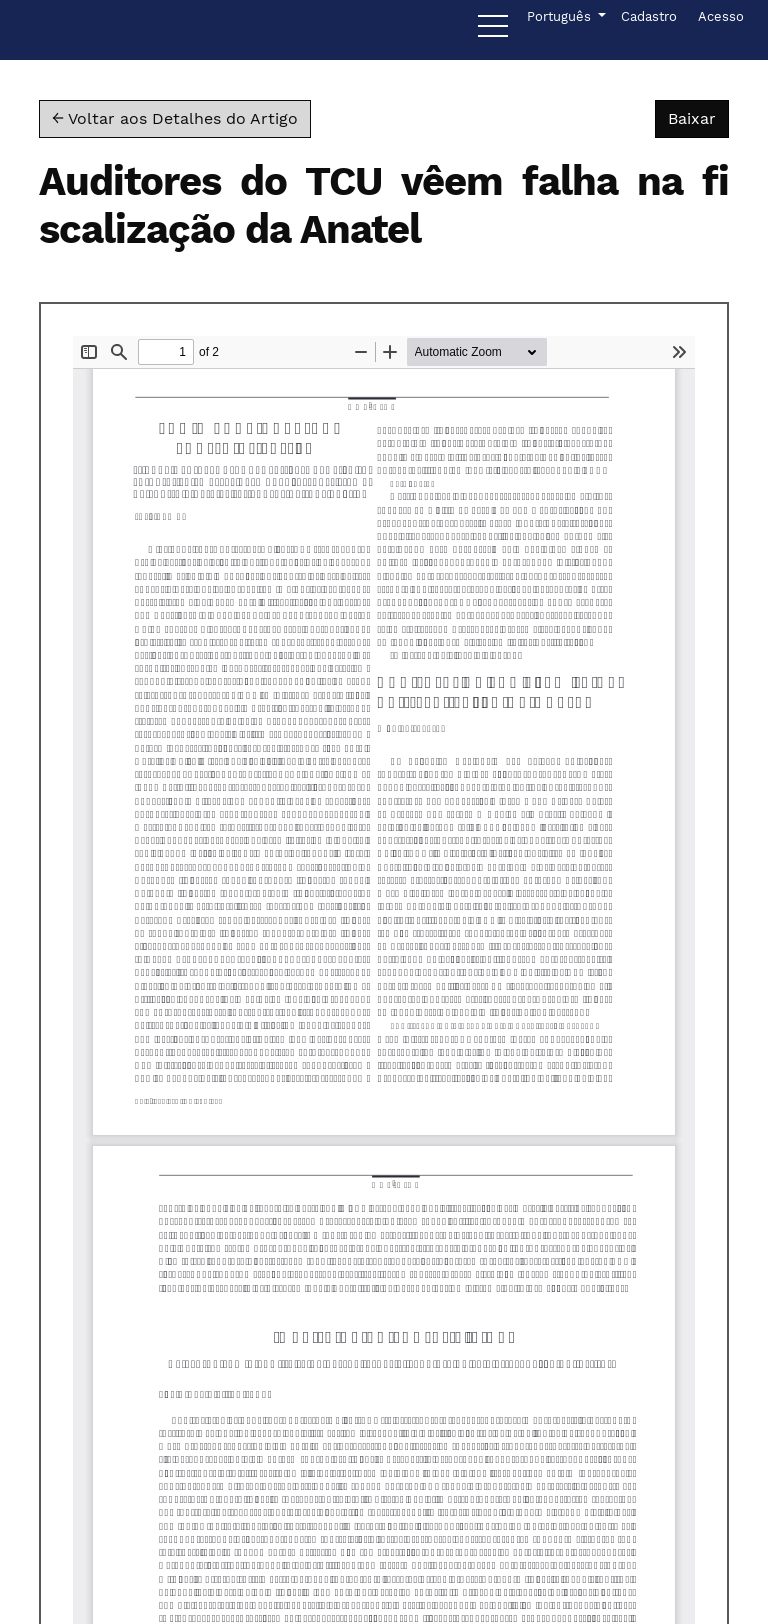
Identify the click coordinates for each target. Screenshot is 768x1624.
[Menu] (493, 31)
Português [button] (560, 15)
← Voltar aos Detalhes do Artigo (175, 118)
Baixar (698, 117)
